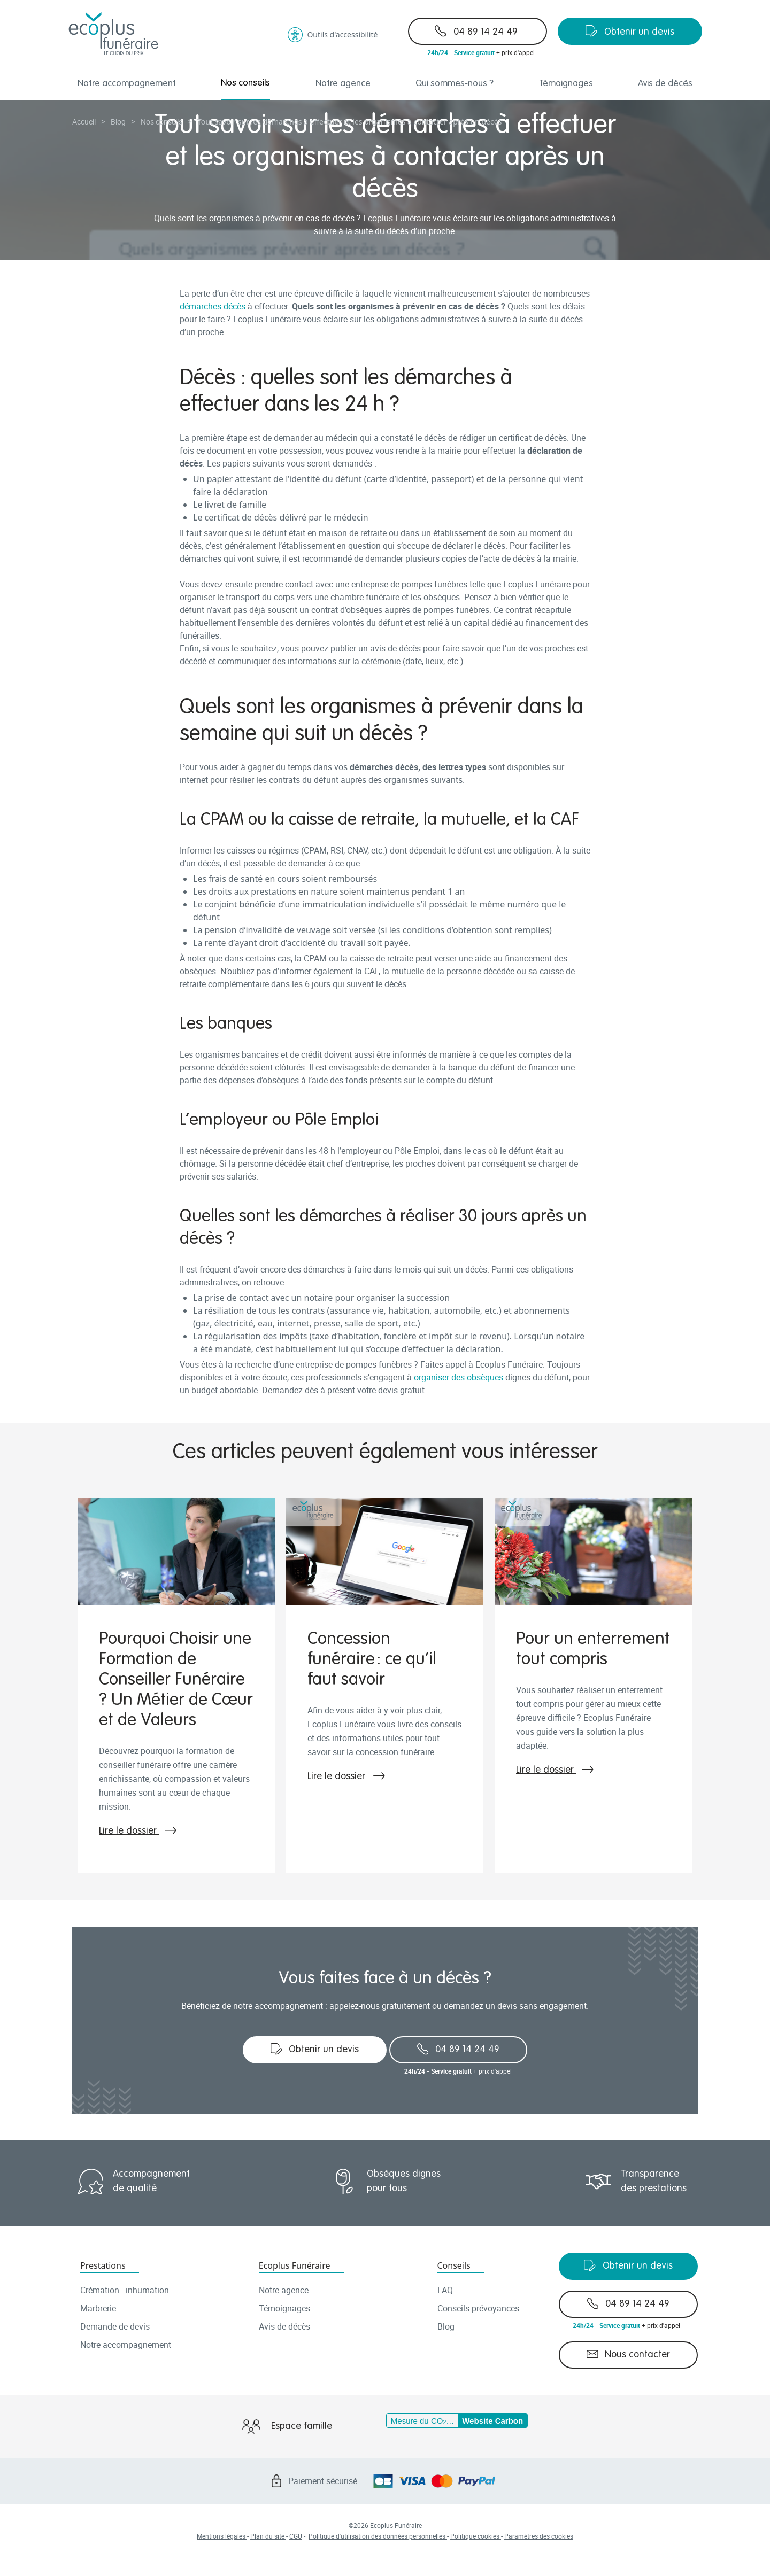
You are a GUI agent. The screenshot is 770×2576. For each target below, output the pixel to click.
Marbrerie (98, 2308)
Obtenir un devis (630, 31)
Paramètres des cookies (538, 2536)
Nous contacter (629, 2354)
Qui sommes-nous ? (454, 83)
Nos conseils (245, 83)
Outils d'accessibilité (333, 34)
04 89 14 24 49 (476, 31)
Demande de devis (115, 2326)
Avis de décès (665, 83)
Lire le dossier (137, 1831)
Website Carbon (492, 2420)
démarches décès (212, 306)
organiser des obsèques (458, 1377)
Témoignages (566, 83)
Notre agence (343, 83)
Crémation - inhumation (124, 2290)
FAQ (445, 2290)
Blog (446, 2326)
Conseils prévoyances (478, 2308)
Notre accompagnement (127, 83)
